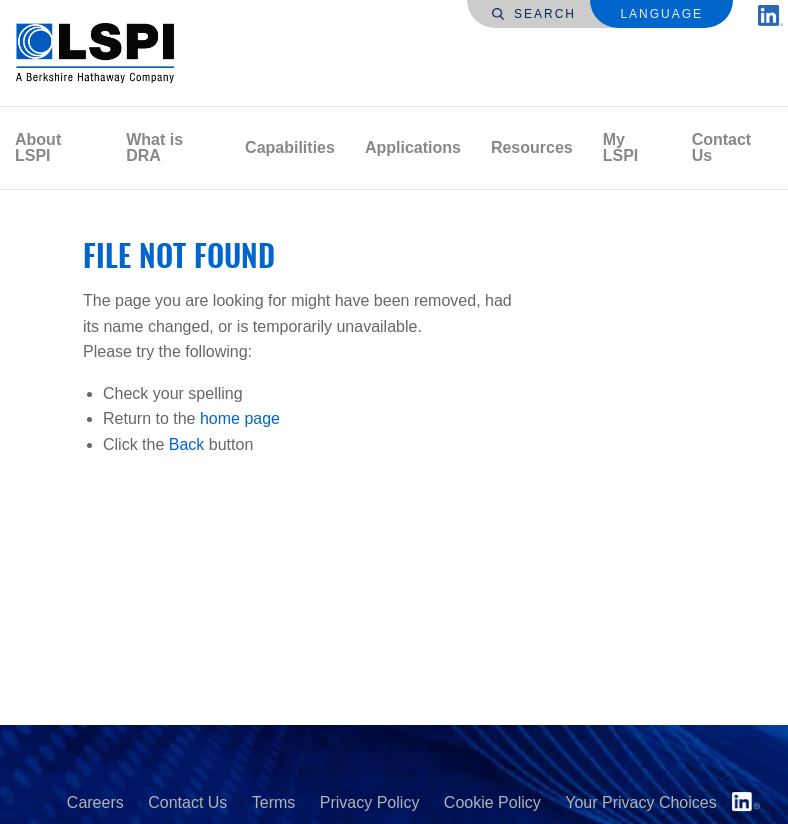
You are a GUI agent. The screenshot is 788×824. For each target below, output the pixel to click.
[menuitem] (55, 148)
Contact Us (722, 147)
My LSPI (621, 147)
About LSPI (38, 147)
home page (240, 418)
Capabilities (290, 147)
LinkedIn (746, 801)
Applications (413, 147)
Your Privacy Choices (640, 802)
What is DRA (154, 147)
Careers (95, 802)
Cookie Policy (492, 802)
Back (187, 444)
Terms (274, 802)
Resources (532, 147)
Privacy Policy (370, 802)
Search (534, 14)
